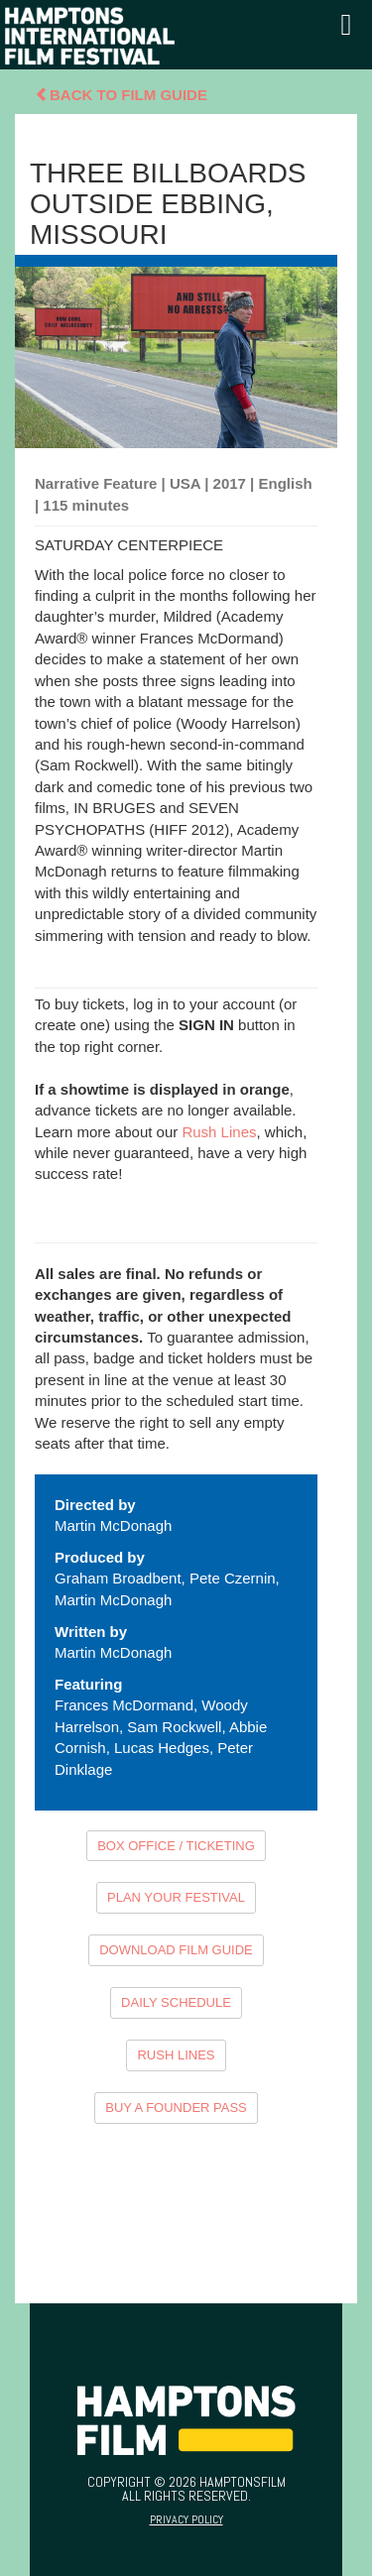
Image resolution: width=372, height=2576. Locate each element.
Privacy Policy (186, 2519)
